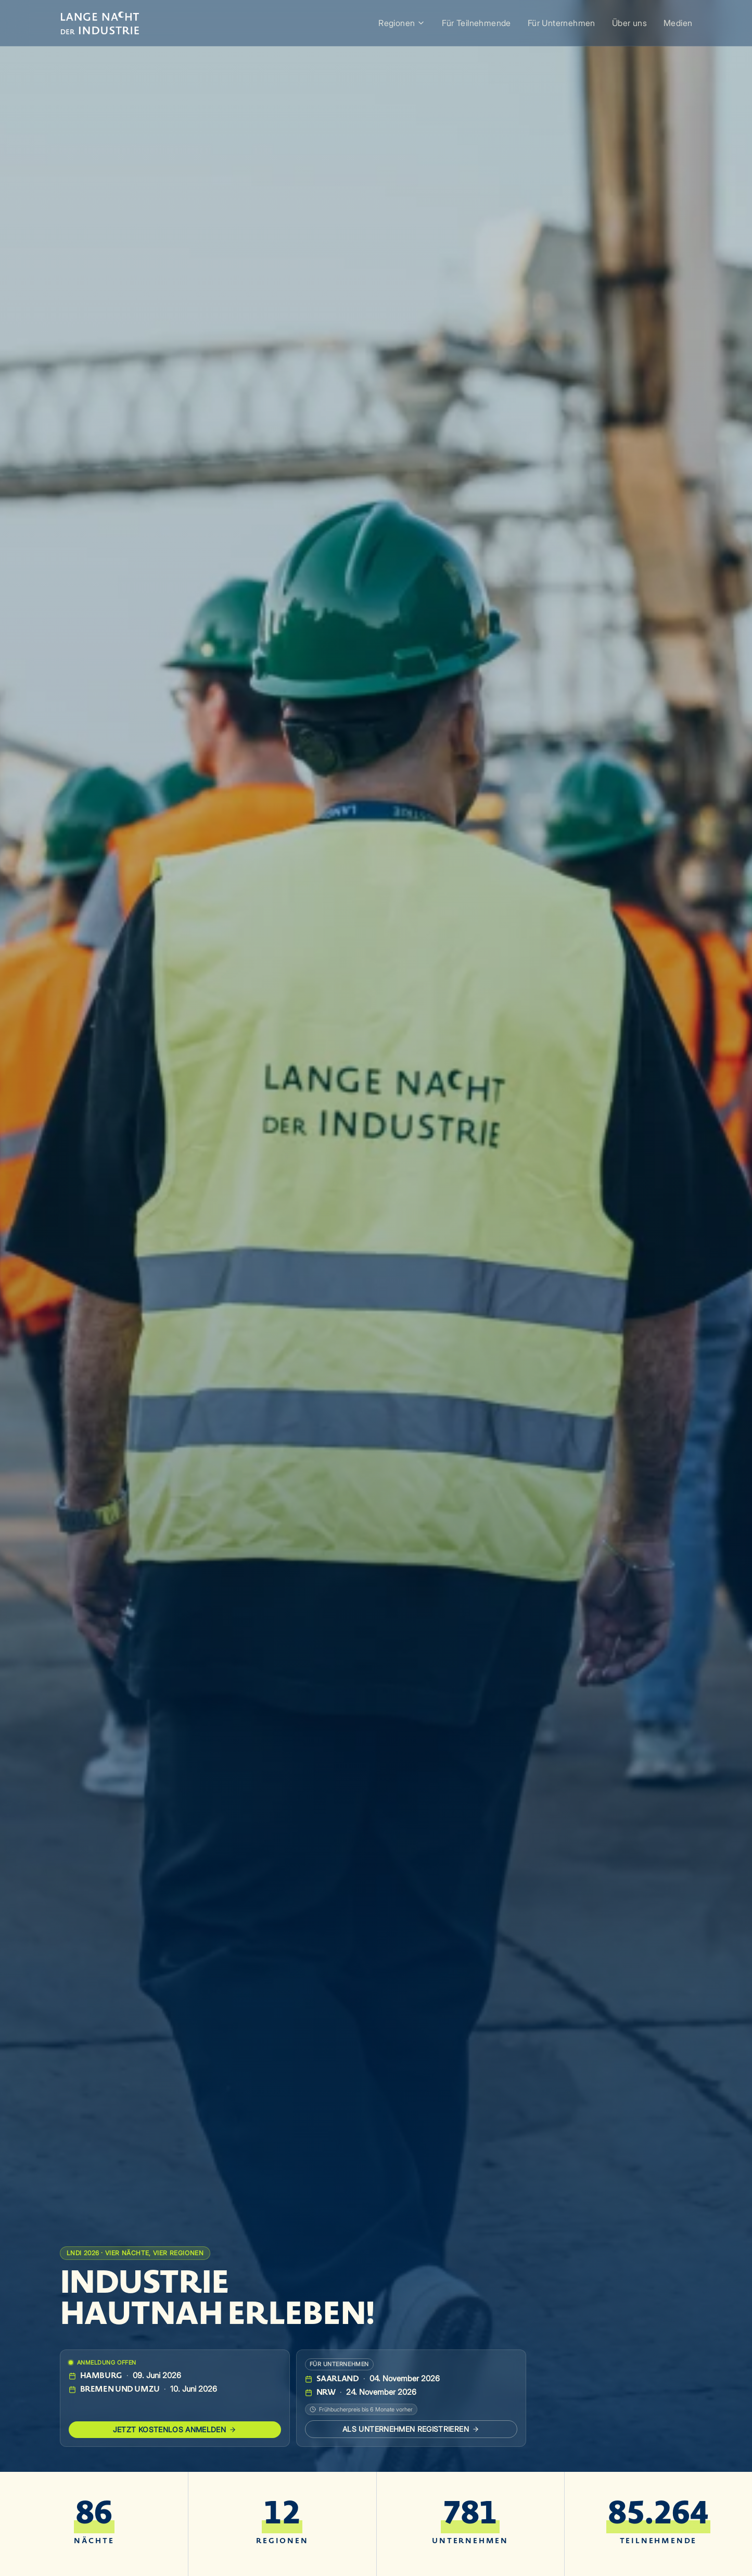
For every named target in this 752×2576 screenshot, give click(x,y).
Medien (678, 23)
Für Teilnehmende (476, 23)
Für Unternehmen (561, 23)
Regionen (401, 23)
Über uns (629, 23)
